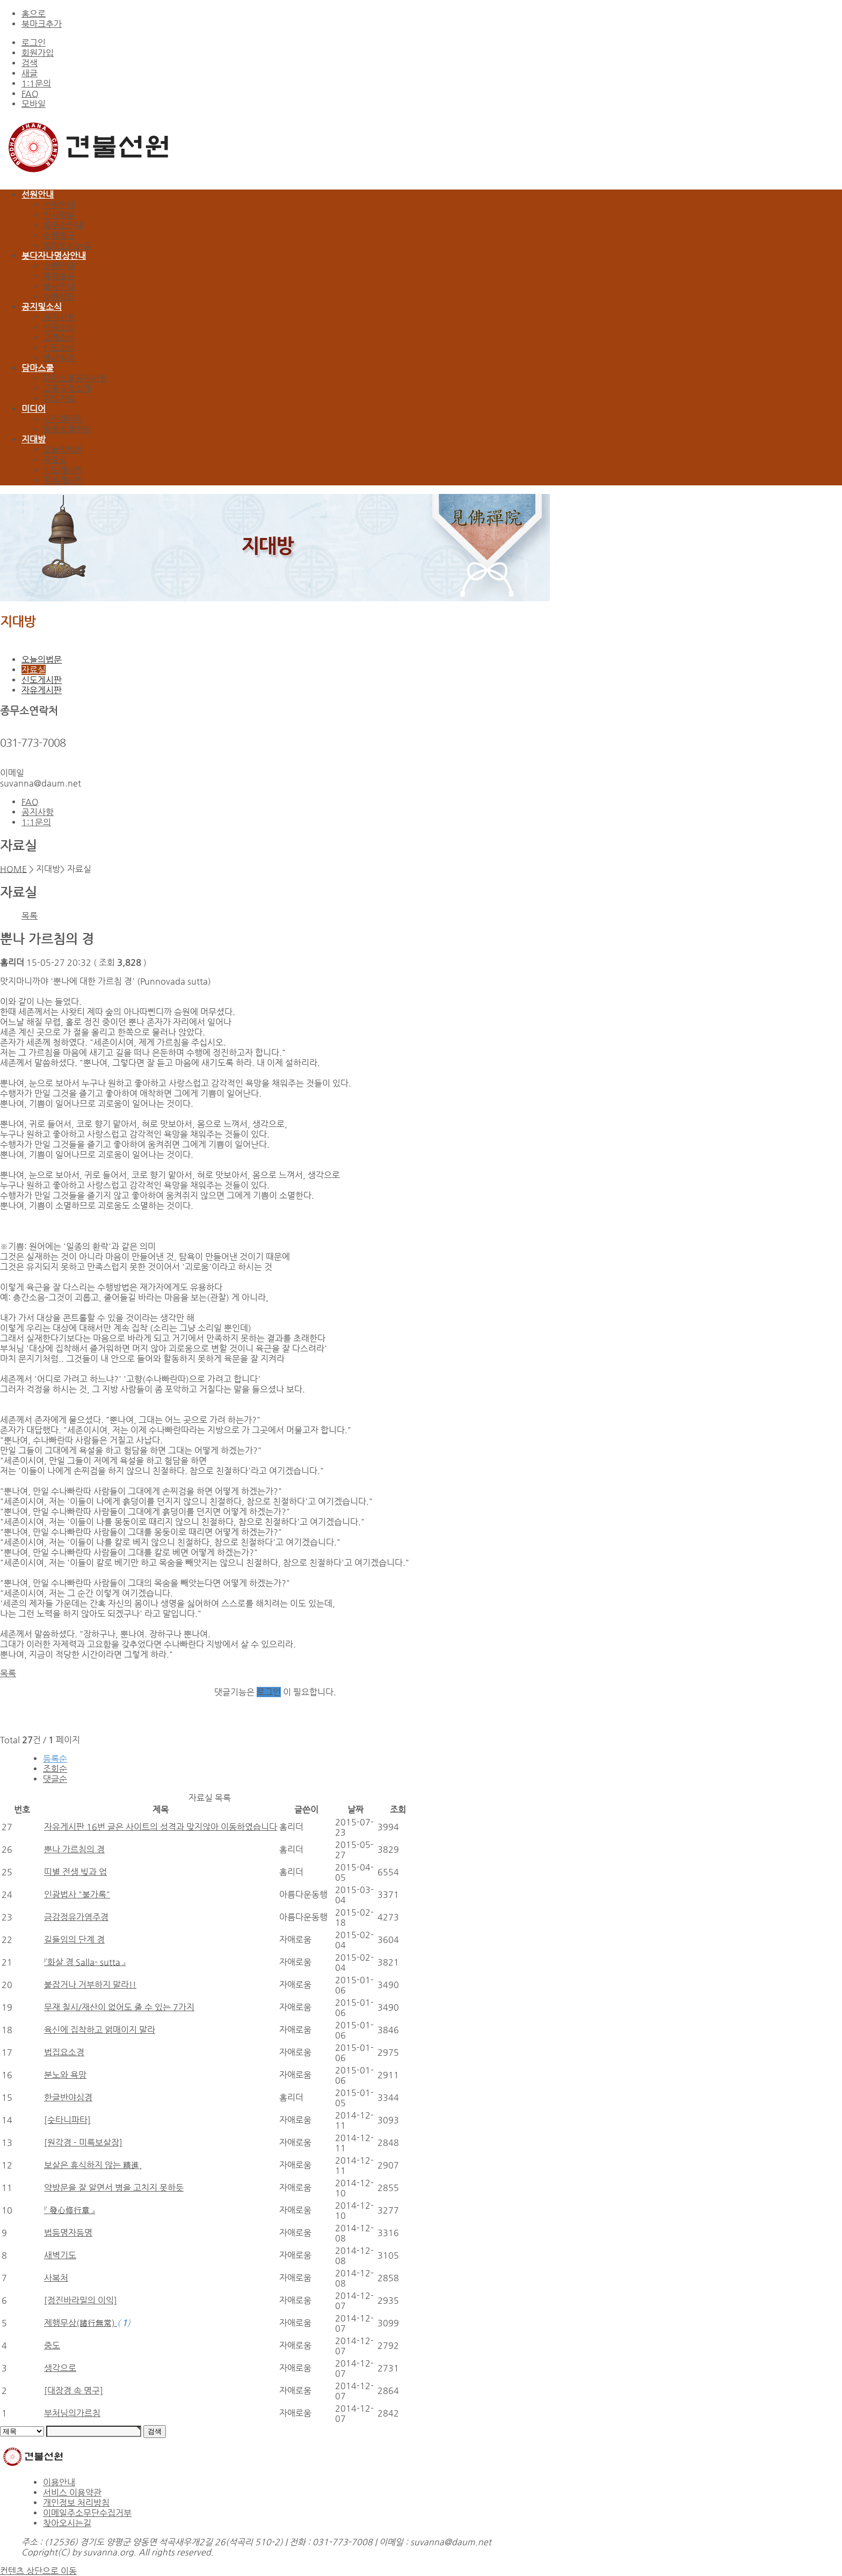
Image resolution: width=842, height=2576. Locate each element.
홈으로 (33, 14)
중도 (52, 2345)
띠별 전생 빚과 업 (75, 1872)
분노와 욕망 (65, 2075)
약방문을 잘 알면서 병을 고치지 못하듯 (114, 2187)
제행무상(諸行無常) (80, 2323)
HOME (13, 869)
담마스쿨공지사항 (75, 378)
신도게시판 (63, 470)
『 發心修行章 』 (69, 2210)
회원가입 (37, 53)
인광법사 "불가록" (77, 1894)
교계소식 (59, 337)
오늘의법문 (63, 450)
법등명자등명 (68, 2233)
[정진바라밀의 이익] (80, 2300)
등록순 (55, 1758)
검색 (29, 63)
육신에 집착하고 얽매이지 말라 (99, 2030)
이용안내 (59, 2482)
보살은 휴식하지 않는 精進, (93, 2165)
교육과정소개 (67, 388)
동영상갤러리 (67, 429)
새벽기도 (60, 2255)
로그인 (33, 43)
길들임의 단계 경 (74, 1939)
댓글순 (55, 1779)
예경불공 (59, 276)
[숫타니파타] (67, 2120)
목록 (29, 916)
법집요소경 (64, 2052)
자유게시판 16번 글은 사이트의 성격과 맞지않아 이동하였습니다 (160, 1827)
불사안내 (59, 286)
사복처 (56, 2278)
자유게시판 (63, 480)
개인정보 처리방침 (76, 2503)
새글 (29, 73)
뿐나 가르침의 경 (74, 1849)
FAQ (30, 94)
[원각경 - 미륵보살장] (83, 2142)
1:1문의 (36, 83)
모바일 (33, 104)
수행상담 (59, 297)
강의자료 (59, 399)
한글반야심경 (68, 2097)
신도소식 (59, 348)
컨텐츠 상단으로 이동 (38, 2571)
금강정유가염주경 (76, 1917)
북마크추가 (41, 24)
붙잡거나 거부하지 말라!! (90, 1985)
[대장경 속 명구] (73, 2390)
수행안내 (59, 266)
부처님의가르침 (72, 2413)
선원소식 (59, 327)
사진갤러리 (63, 419)
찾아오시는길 (67, 246)
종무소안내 (63, 225)
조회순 (55, 1769)
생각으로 (60, 2368)
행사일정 (59, 358)
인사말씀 (59, 215)
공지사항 (59, 317)
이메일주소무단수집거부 (87, 2513)
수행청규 (59, 235)
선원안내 (59, 205)
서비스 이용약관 (72, 2492)
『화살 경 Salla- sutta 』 (85, 1962)
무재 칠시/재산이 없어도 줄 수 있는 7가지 (119, 2007)
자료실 (55, 460)
